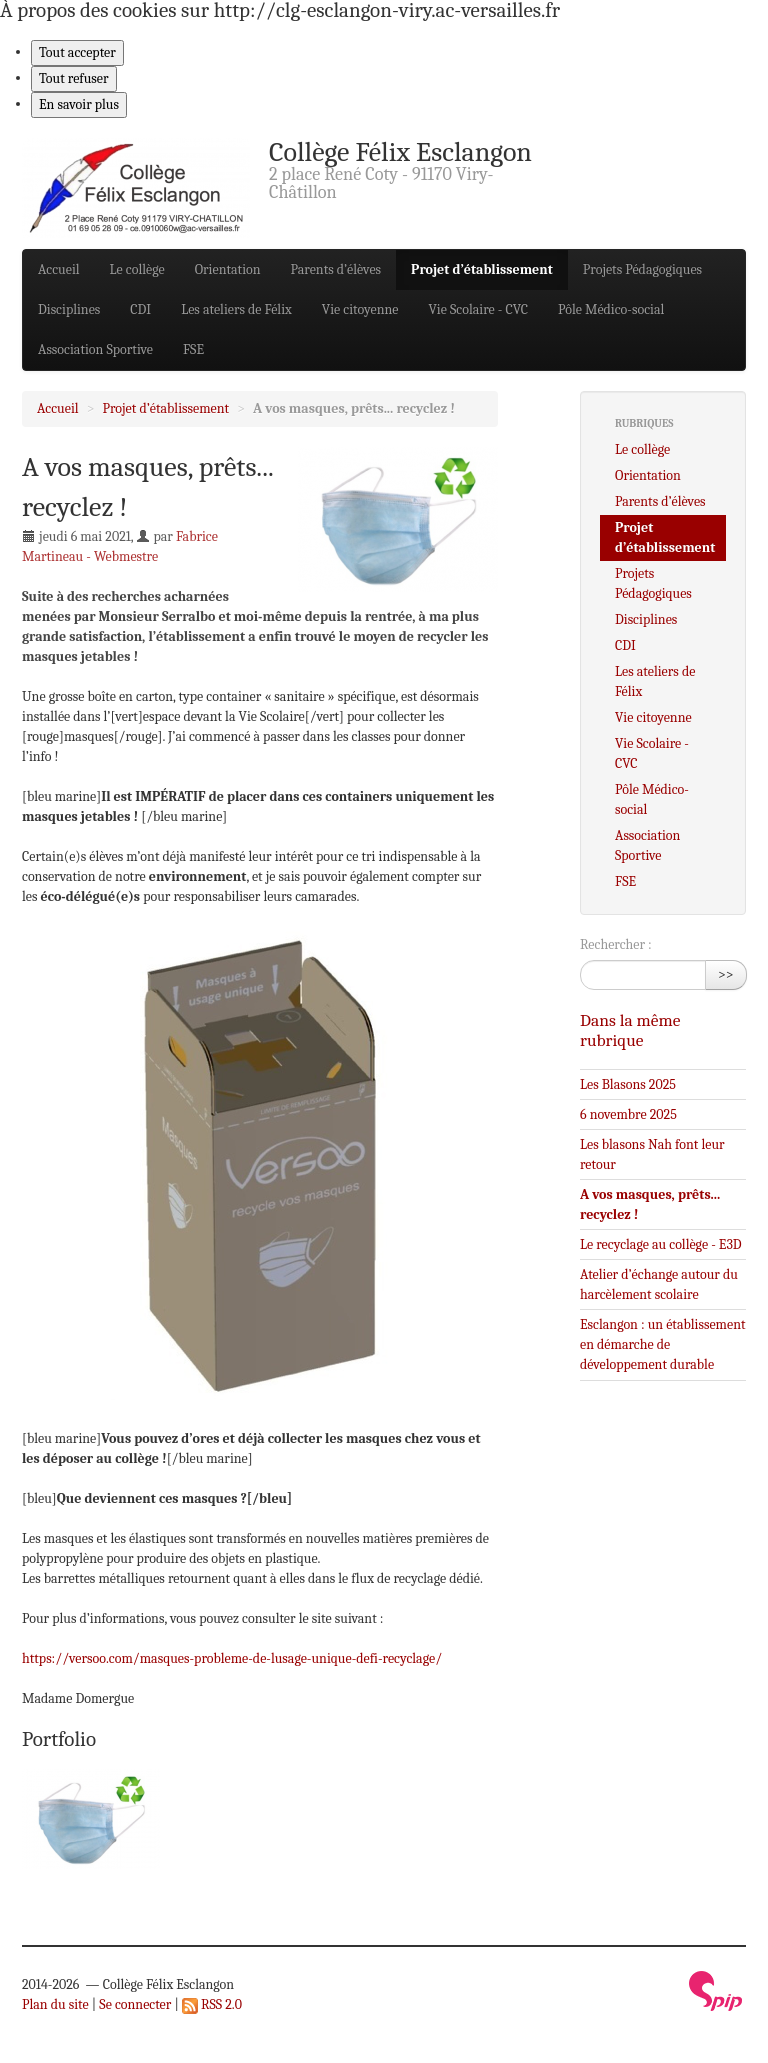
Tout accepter (77, 52)
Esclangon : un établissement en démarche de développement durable (663, 1344)
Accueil (59, 269)
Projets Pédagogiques (642, 269)
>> (726, 974)
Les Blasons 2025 (628, 1084)
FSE (193, 349)
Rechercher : (616, 944)
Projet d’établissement (482, 269)
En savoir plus (79, 104)
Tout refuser (74, 78)
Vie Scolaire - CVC (478, 309)
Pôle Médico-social (611, 309)
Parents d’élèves (336, 269)
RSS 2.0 (212, 2004)
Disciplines (69, 309)
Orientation (228, 269)
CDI (140, 309)
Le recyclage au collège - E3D (661, 1244)
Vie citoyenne (360, 309)
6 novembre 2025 (628, 1114)
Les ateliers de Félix (236, 309)
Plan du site (55, 2004)
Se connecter (135, 2004)
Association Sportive (95, 349)
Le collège (137, 269)
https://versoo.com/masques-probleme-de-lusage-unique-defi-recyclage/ (232, 1658)
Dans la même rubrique (630, 1030)
